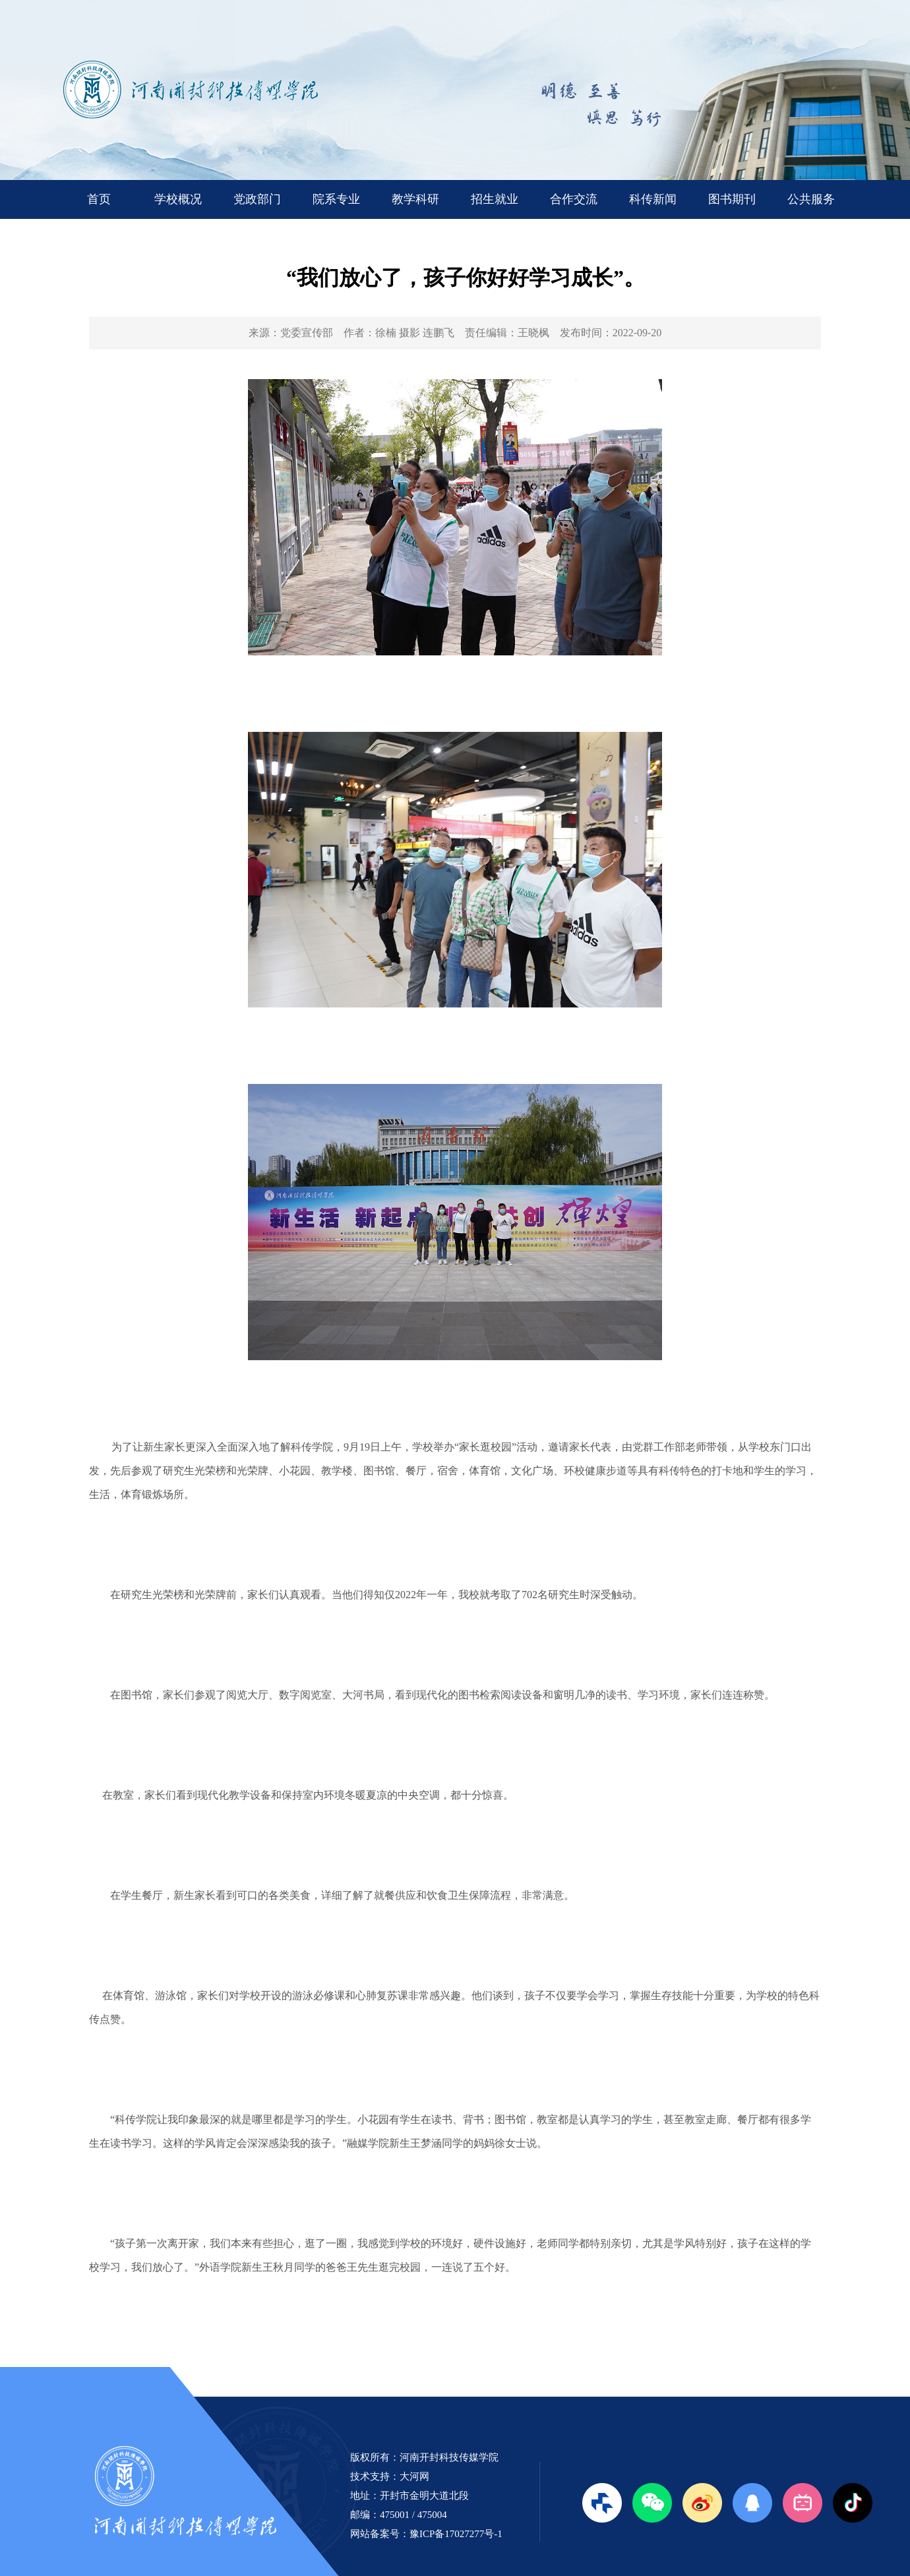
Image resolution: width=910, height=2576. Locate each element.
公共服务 (811, 199)
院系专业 (336, 199)
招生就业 (494, 199)
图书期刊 (732, 199)
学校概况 (178, 199)
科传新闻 (653, 199)
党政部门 (257, 199)
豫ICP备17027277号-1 (456, 2534)
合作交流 (573, 199)
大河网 (414, 2476)
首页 (99, 199)
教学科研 (415, 199)
